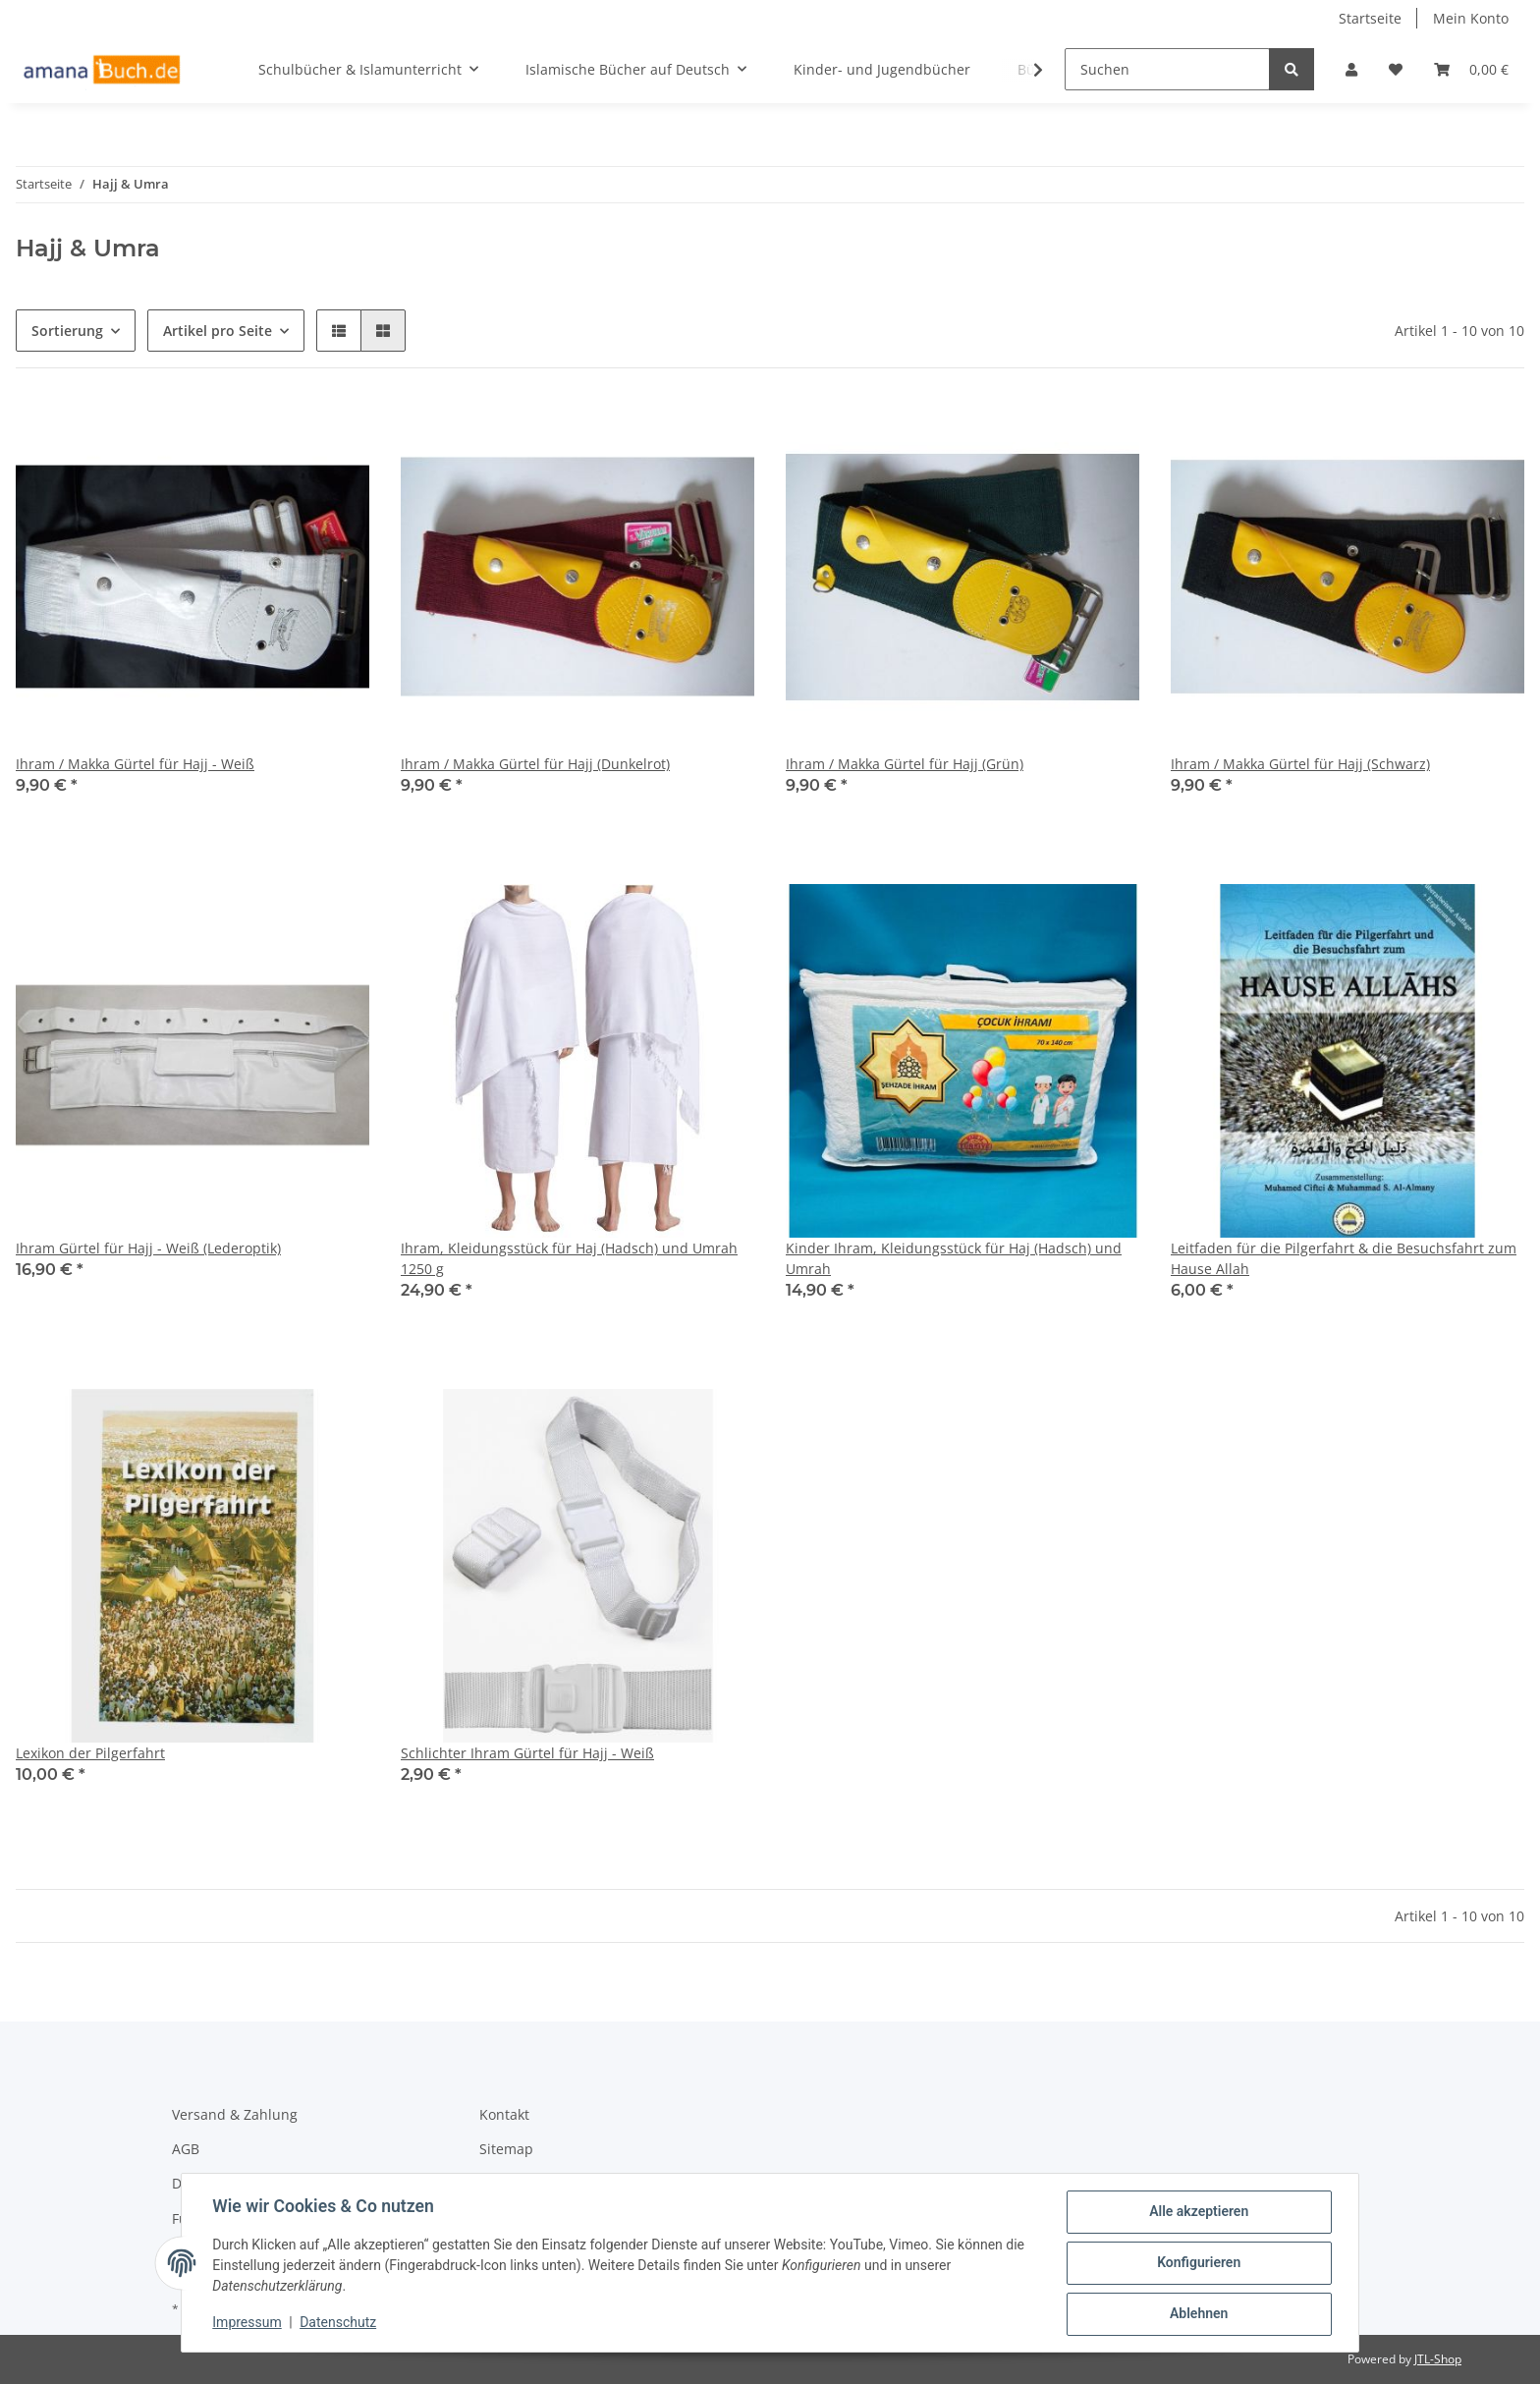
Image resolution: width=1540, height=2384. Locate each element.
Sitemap (506, 2148)
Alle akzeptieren (1197, 2212)
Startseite (1370, 18)
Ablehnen (1198, 2314)
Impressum (247, 2323)
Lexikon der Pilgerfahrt (90, 1753)
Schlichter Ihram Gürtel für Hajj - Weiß (527, 1753)
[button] (1351, 69)
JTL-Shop (1437, 2359)
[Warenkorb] (1471, 69)
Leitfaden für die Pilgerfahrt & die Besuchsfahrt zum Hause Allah (1343, 1258)
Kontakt (504, 2114)
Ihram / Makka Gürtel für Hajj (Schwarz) (1300, 763)
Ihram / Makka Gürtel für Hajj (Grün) (904, 763)
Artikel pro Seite (217, 330)
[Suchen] (1167, 69)
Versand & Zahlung (235, 2114)
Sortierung (67, 330)
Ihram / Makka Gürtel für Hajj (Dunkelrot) (535, 763)
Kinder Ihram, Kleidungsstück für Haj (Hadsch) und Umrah (954, 1258)
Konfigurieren (1197, 2263)
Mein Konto (1471, 18)
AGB (185, 2148)
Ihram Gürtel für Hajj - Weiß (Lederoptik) (148, 1248)
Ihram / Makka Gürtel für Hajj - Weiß (135, 763)
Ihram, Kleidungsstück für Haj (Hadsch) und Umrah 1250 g (569, 1258)
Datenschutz (339, 2323)
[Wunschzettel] (1395, 69)
